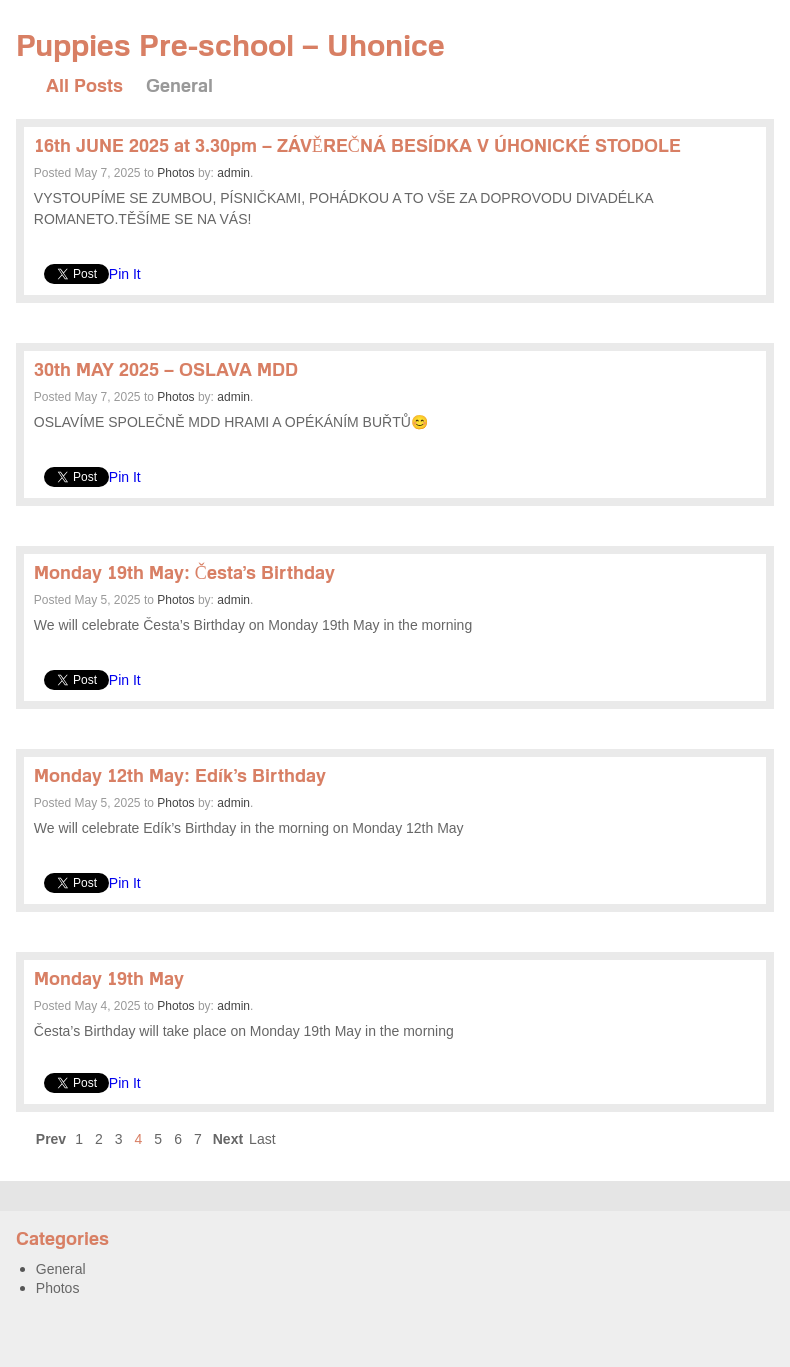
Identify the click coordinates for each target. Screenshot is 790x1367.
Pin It (125, 274)
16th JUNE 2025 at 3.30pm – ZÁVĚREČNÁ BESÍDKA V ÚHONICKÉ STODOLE (357, 145)
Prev (51, 1139)
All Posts (84, 85)
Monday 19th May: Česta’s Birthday (184, 572)
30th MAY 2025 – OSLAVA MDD (166, 369)
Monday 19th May (109, 978)
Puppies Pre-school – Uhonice (230, 45)
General (179, 85)
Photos (175, 173)
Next (228, 1139)
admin (233, 173)
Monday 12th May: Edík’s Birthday (180, 775)
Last (262, 1139)
